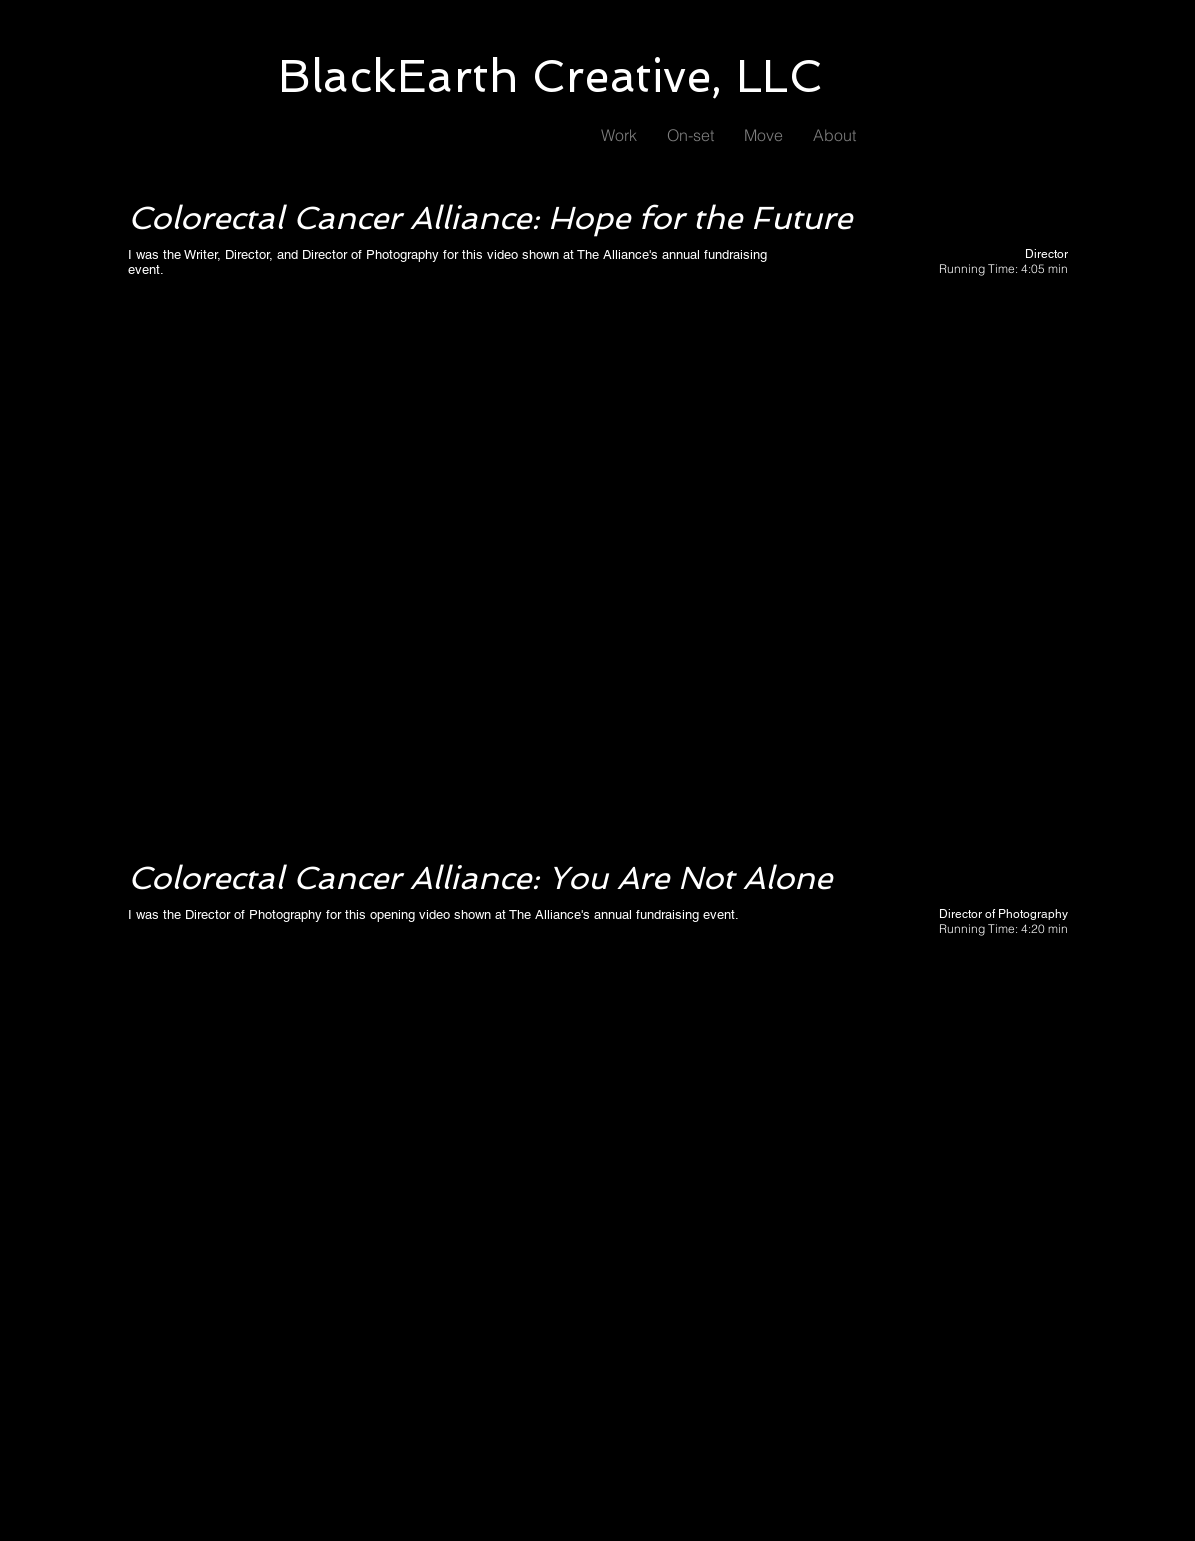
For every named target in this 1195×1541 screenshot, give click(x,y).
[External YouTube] (598, 569)
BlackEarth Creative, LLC (550, 76)
